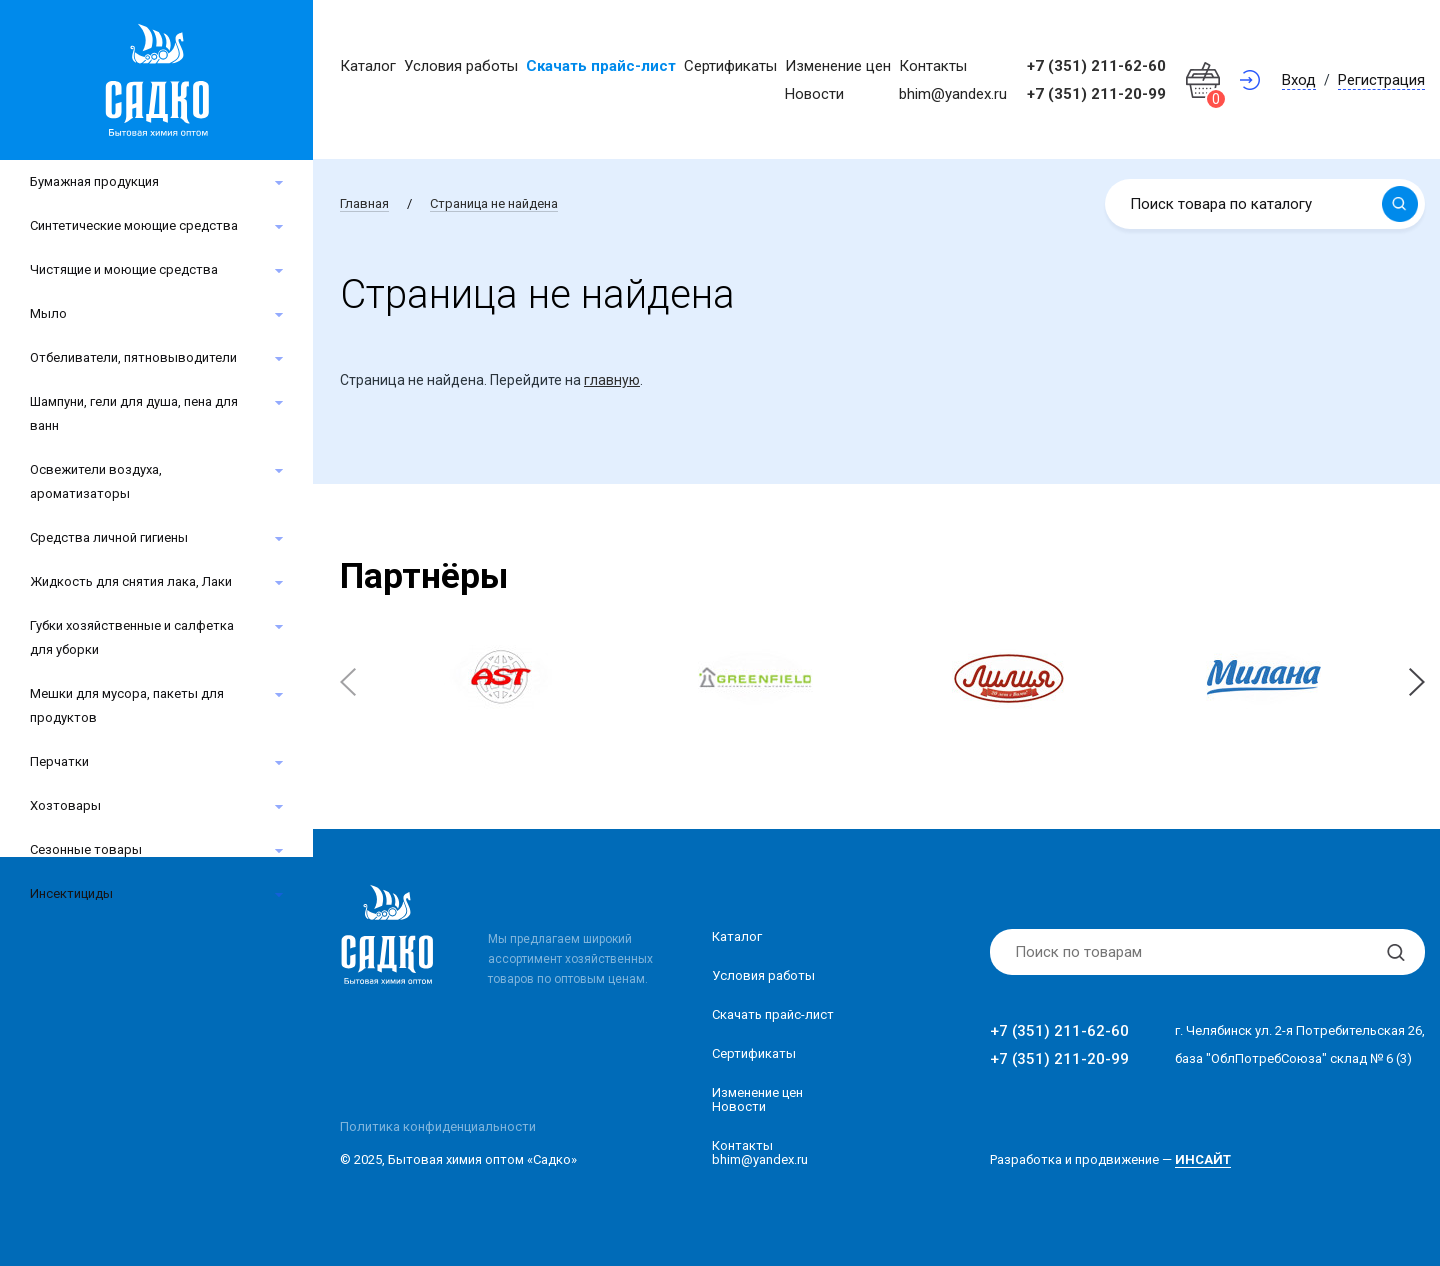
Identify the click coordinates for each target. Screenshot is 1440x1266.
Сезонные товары (86, 849)
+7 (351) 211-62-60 (1096, 66)
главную (612, 380)
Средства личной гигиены (109, 537)
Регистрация (1381, 80)
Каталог (368, 66)
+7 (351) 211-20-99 (1096, 94)
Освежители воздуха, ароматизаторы (96, 481)
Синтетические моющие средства (134, 225)
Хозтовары (65, 805)
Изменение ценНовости (757, 1099)
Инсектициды (71, 893)
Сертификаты (730, 66)
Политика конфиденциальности (438, 1126)
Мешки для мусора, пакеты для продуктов (127, 705)
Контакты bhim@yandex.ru (760, 1152)
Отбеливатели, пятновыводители (133, 357)
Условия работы (461, 66)
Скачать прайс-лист (601, 66)
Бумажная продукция (94, 181)
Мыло (48, 313)
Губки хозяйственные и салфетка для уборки (132, 637)
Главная (364, 203)
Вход (1299, 80)
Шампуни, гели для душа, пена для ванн (134, 413)
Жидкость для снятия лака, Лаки (131, 581)
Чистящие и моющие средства (124, 269)
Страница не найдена (494, 203)
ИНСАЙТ (1203, 1159)
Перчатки (59, 761)
